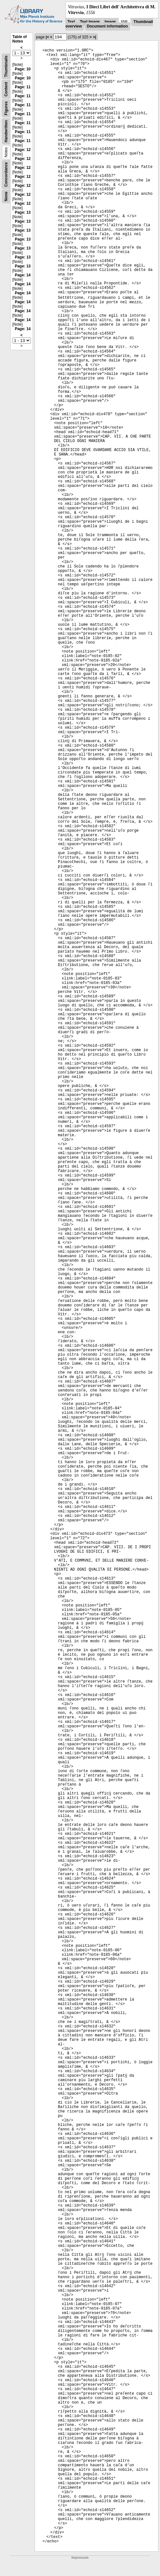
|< (47, 37)
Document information (107, 26)
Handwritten (6, 131)
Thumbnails (6, 66)
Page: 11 (22, 87)
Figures (6, 108)
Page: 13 (22, 212)
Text (71, 22)
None (6, 196)
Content (6, 89)
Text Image (90, 22)
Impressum (80, 2557)
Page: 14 (22, 275)
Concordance (6, 174)
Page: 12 (22, 149)
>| (94, 37)
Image (110, 22)
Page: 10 (22, 69)
